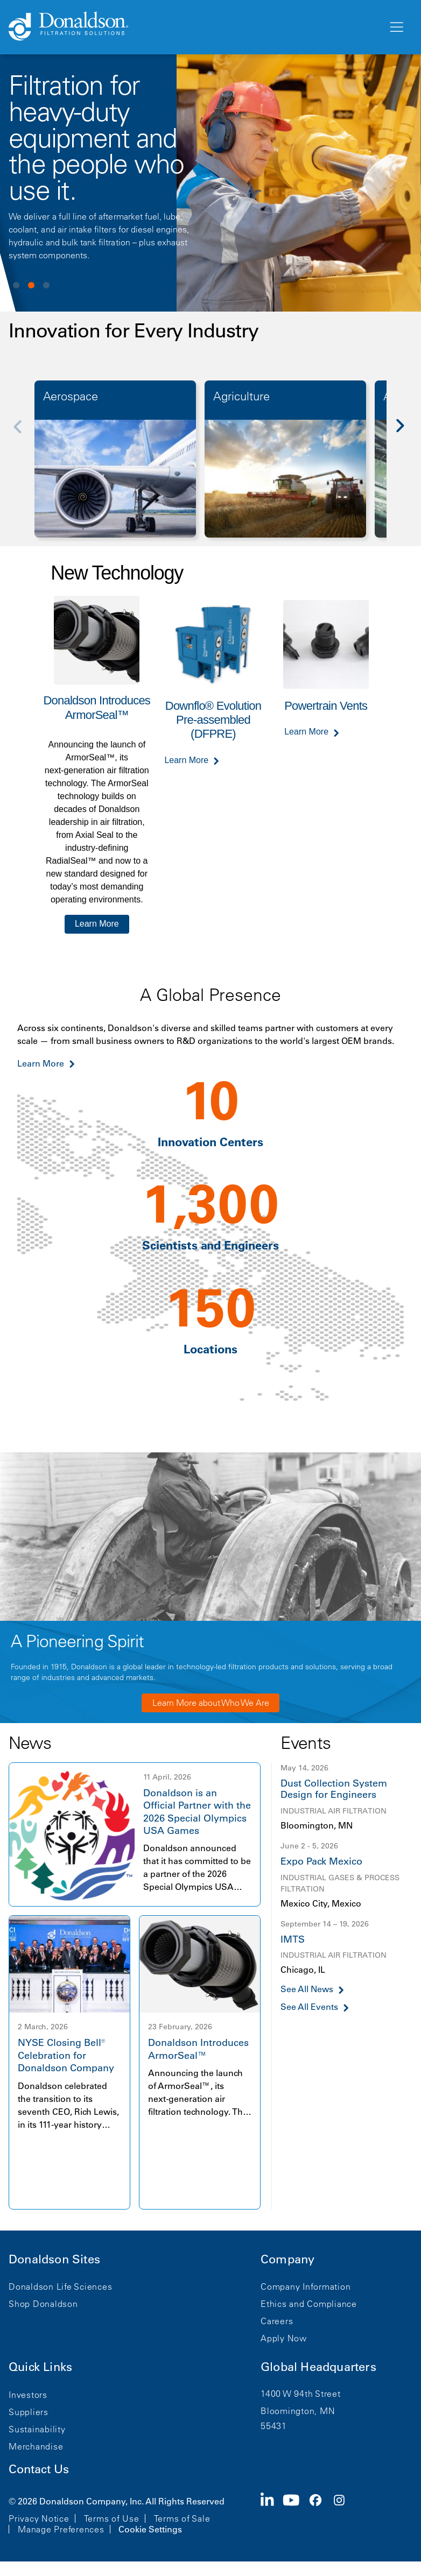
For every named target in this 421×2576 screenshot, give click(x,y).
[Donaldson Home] (194, 27)
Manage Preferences (61, 2529)
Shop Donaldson (43, 2303)
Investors (28, 2394)
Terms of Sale (182, 2518)
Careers (277, 2321)
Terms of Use (111, 2518)
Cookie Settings (150, 2529)
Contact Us (39, 2469)
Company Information (305, 2286)
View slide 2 (31, 285)
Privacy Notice (39, 2518)
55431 (274, 2425)
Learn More (97, 923)
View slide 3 (46, 285)
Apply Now (284, 2338)
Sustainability (37, 2429)
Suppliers (28, 2412)
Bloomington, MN (298, 2410)
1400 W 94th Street (301, 2393)
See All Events (309, 2007)
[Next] (406, 433)
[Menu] (396, 27)
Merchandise (36, 2446)
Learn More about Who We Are (210, 1702)
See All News (306, 1989)
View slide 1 (16, 285)
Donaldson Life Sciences (60, 2286)
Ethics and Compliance (309, 2303)
